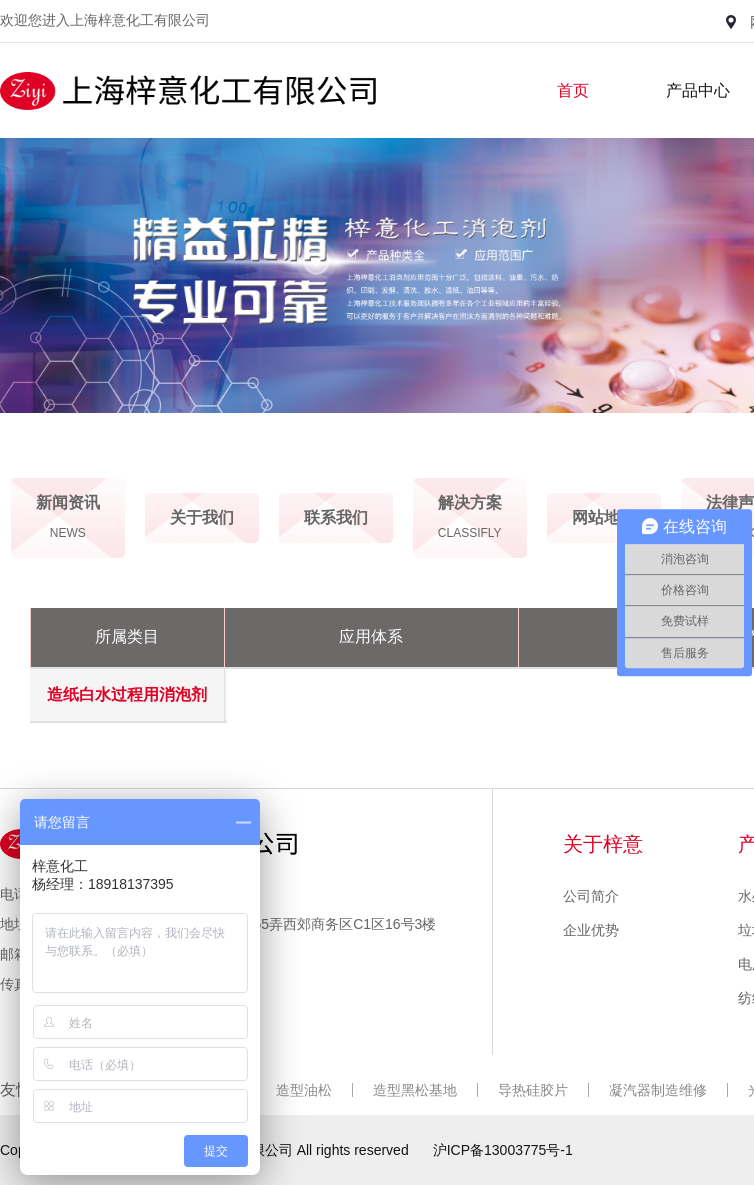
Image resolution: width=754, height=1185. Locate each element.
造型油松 (304, 1090)
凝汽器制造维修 (658, 1090)
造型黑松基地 (415, 1090)
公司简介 (591, 896)
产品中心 (698, 90)
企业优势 (591, 930)
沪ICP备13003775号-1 (503, 1150)
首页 (573, 90)
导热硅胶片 (533, 1090)
